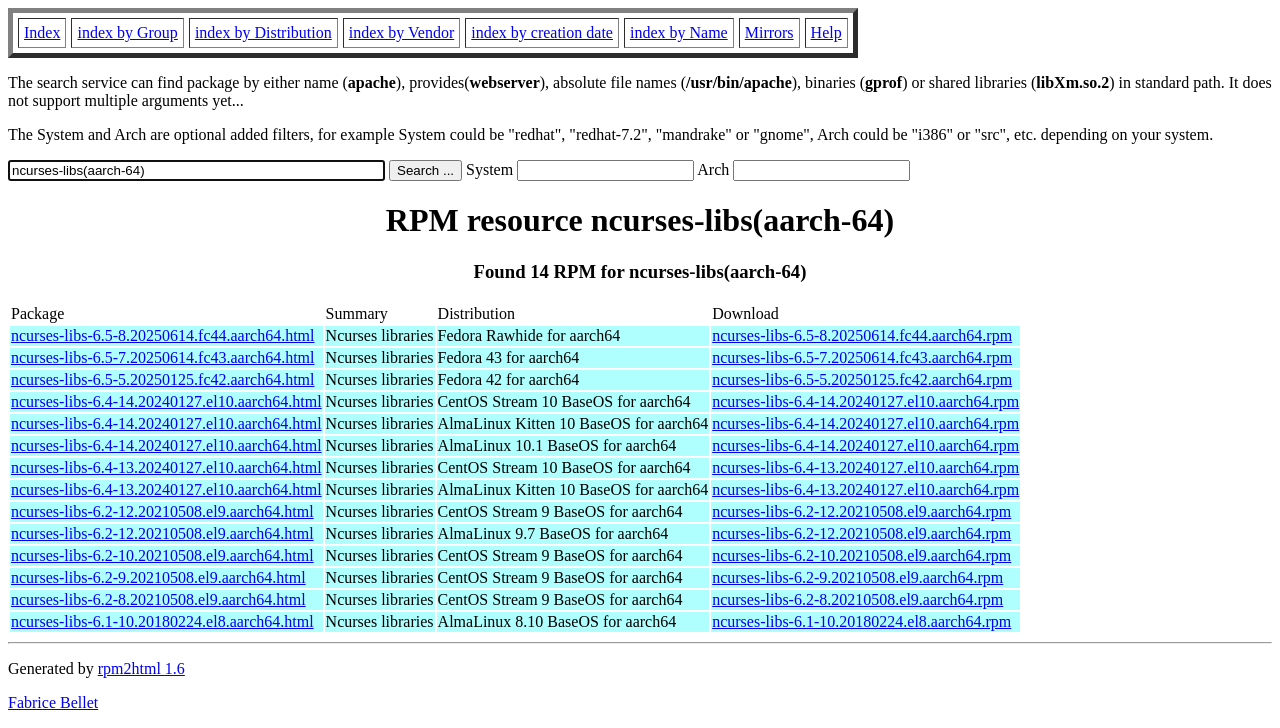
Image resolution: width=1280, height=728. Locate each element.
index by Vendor (401, 32)
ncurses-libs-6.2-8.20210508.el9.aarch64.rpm (857, 599)
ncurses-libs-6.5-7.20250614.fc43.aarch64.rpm (862, 357)
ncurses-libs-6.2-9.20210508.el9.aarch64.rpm (857, 577)
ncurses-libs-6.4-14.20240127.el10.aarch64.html (166, 401)
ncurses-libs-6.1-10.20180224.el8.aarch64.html (162, 621)
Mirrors (769, 32)
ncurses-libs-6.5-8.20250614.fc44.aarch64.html (162, 335)
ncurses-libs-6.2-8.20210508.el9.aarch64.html (158, 599)
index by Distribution (263, 32)
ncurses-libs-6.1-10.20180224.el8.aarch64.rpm (861, 621)
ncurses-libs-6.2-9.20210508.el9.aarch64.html (158, 577)
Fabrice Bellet (53, 702)
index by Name (679, 32)
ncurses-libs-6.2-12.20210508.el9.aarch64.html (162, 511)
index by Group (127, 32)
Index (42, 32)
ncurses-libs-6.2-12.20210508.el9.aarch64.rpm (861, 511)
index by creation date (542, 32)
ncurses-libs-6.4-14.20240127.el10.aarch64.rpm (865, 401)
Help (826, 32)
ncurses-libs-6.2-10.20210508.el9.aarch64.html (162, 555)
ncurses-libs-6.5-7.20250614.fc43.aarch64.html (162, 357)
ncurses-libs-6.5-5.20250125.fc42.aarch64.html (162, 379)
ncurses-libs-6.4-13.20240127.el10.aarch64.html (166, 467)
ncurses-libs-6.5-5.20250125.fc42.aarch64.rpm (862, 379)
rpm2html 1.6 (141, 668)
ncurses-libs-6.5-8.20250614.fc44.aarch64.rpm (862, 335)
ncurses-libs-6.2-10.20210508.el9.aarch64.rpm (861, 555)
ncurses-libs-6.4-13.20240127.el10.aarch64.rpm (865, 467)
